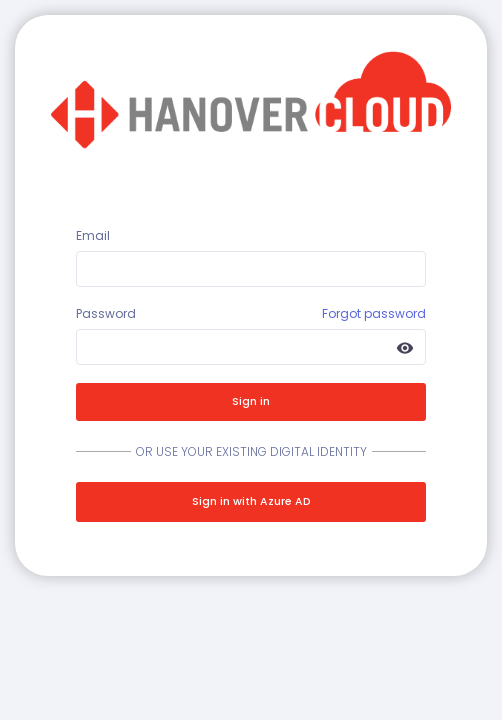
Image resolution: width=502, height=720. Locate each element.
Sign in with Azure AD (251, 501)
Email (93, 235)
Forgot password (374, 313)
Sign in (251, 401)
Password (106, 313)
